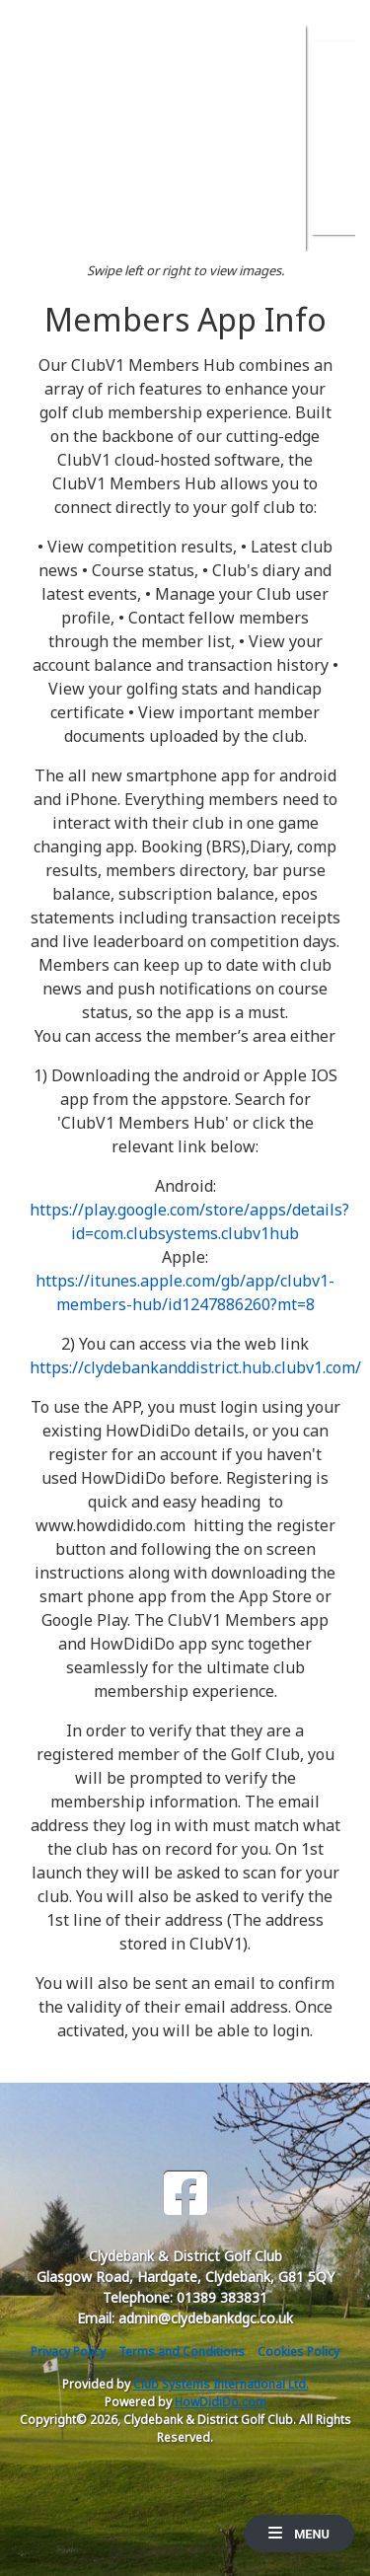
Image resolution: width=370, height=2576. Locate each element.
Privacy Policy (68, 2351)
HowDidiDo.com (220, 2401)
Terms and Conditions (181, 2351)
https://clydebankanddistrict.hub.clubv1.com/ (195, 1367)
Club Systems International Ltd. (221, 2384)
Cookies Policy (298, 2351)
